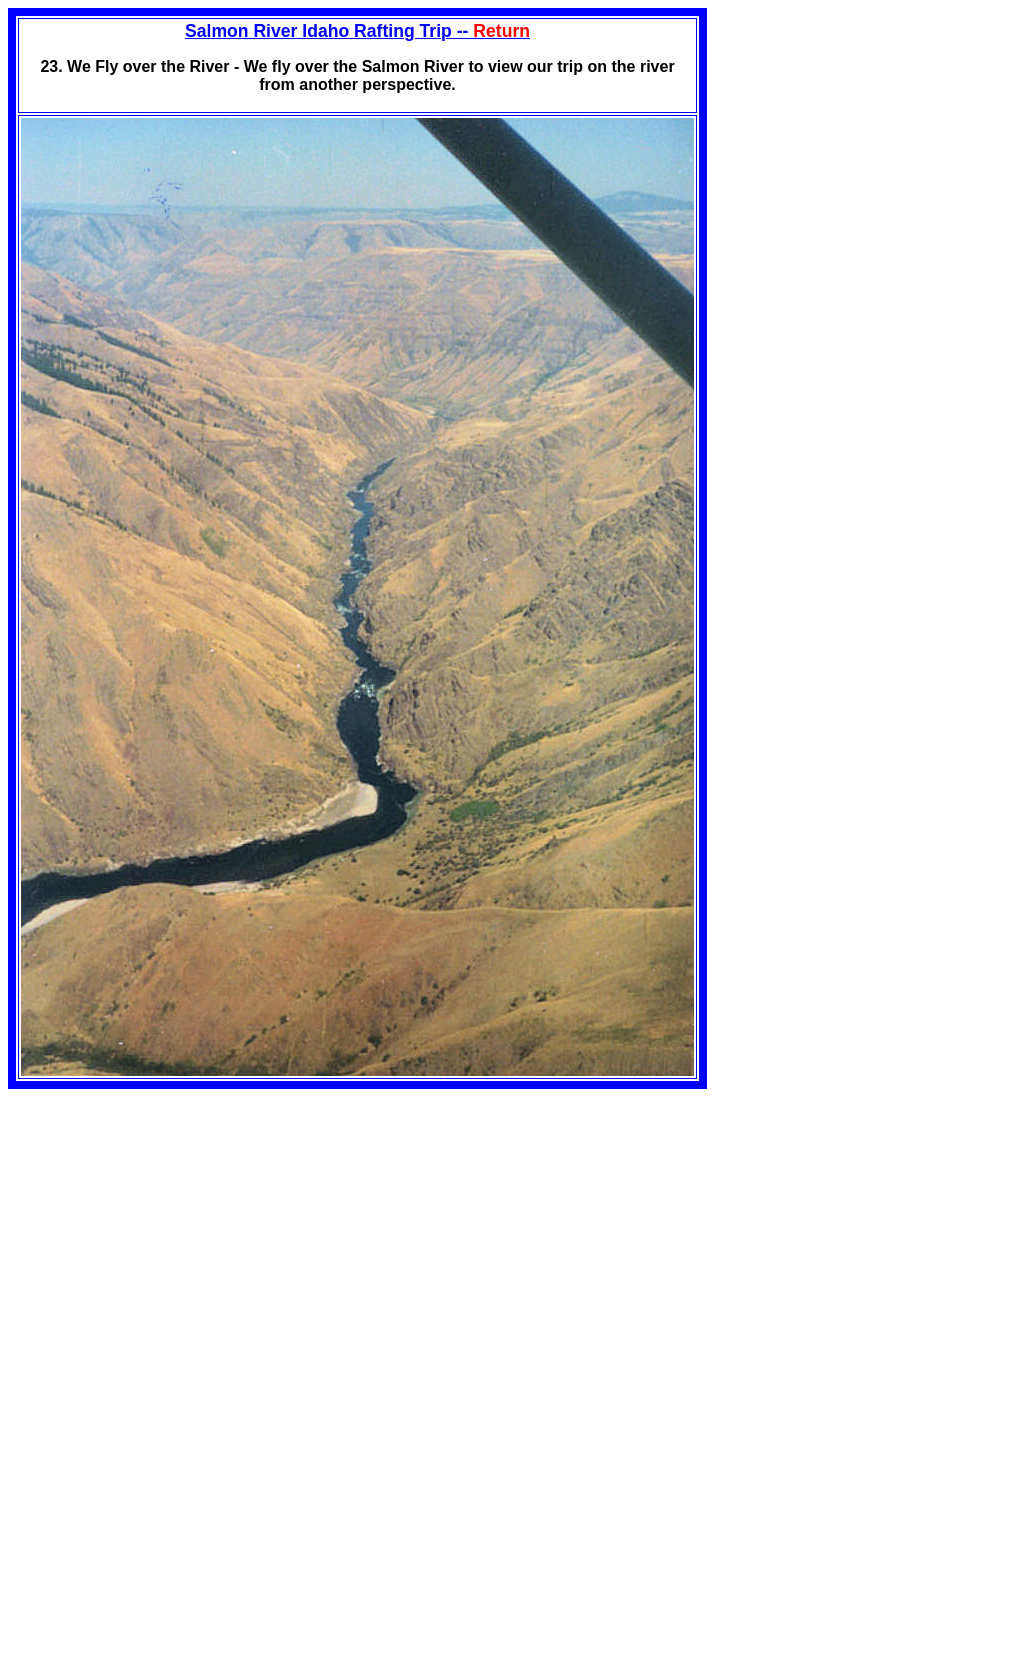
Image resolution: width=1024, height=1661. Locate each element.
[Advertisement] (176, 1229)
